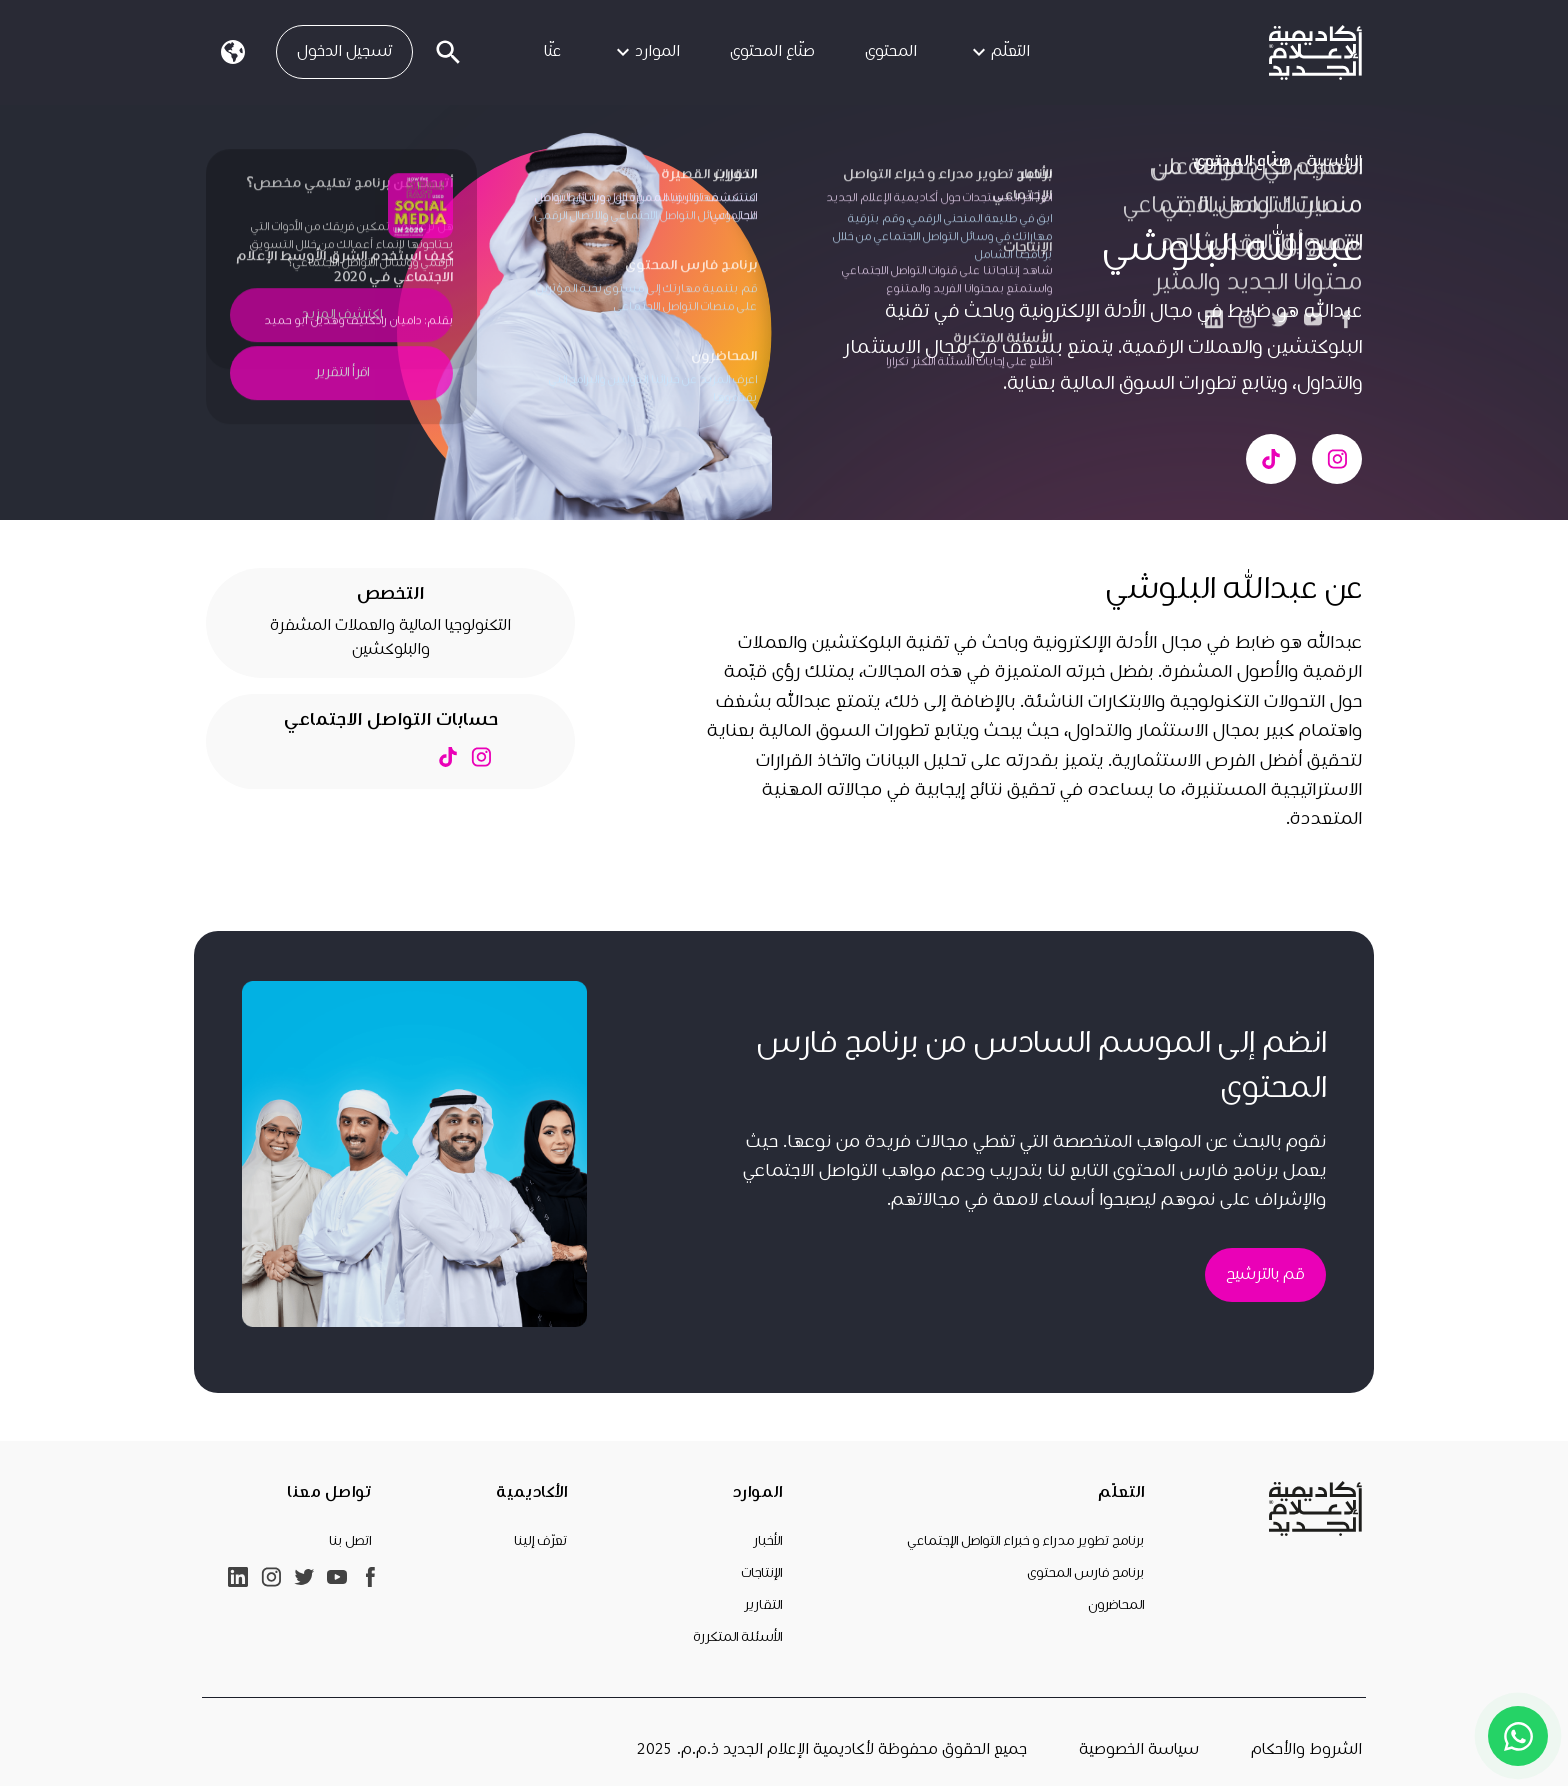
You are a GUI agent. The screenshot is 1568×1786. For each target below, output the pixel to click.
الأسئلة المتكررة (737, 1637)
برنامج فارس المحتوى (1085, 1573)
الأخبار (767, 1541)
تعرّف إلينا (540, 1541)
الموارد (645, 52)
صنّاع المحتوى (772, 51)
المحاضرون (1116, 1605)
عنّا (552, 51)
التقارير (763, 1605)
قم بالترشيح (1265, 1274)
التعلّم (998, 52)
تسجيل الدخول (344, 51)
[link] (1315, 52)
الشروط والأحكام (1306, 1749)
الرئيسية (1334, 161)
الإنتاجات (761, 1573)
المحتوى (891, 51)
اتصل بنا (350, 1541)
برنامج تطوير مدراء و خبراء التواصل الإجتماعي (1025, 1541)
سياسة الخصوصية (1139, 1749)
